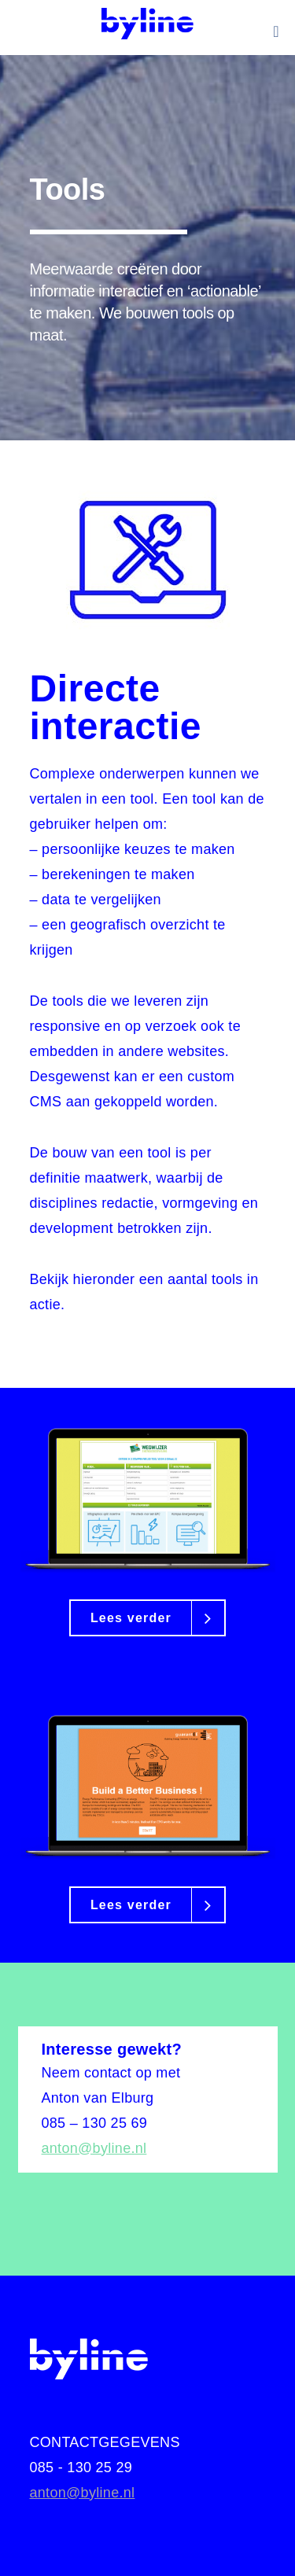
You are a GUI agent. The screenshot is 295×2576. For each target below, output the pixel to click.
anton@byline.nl (94, 2148)
